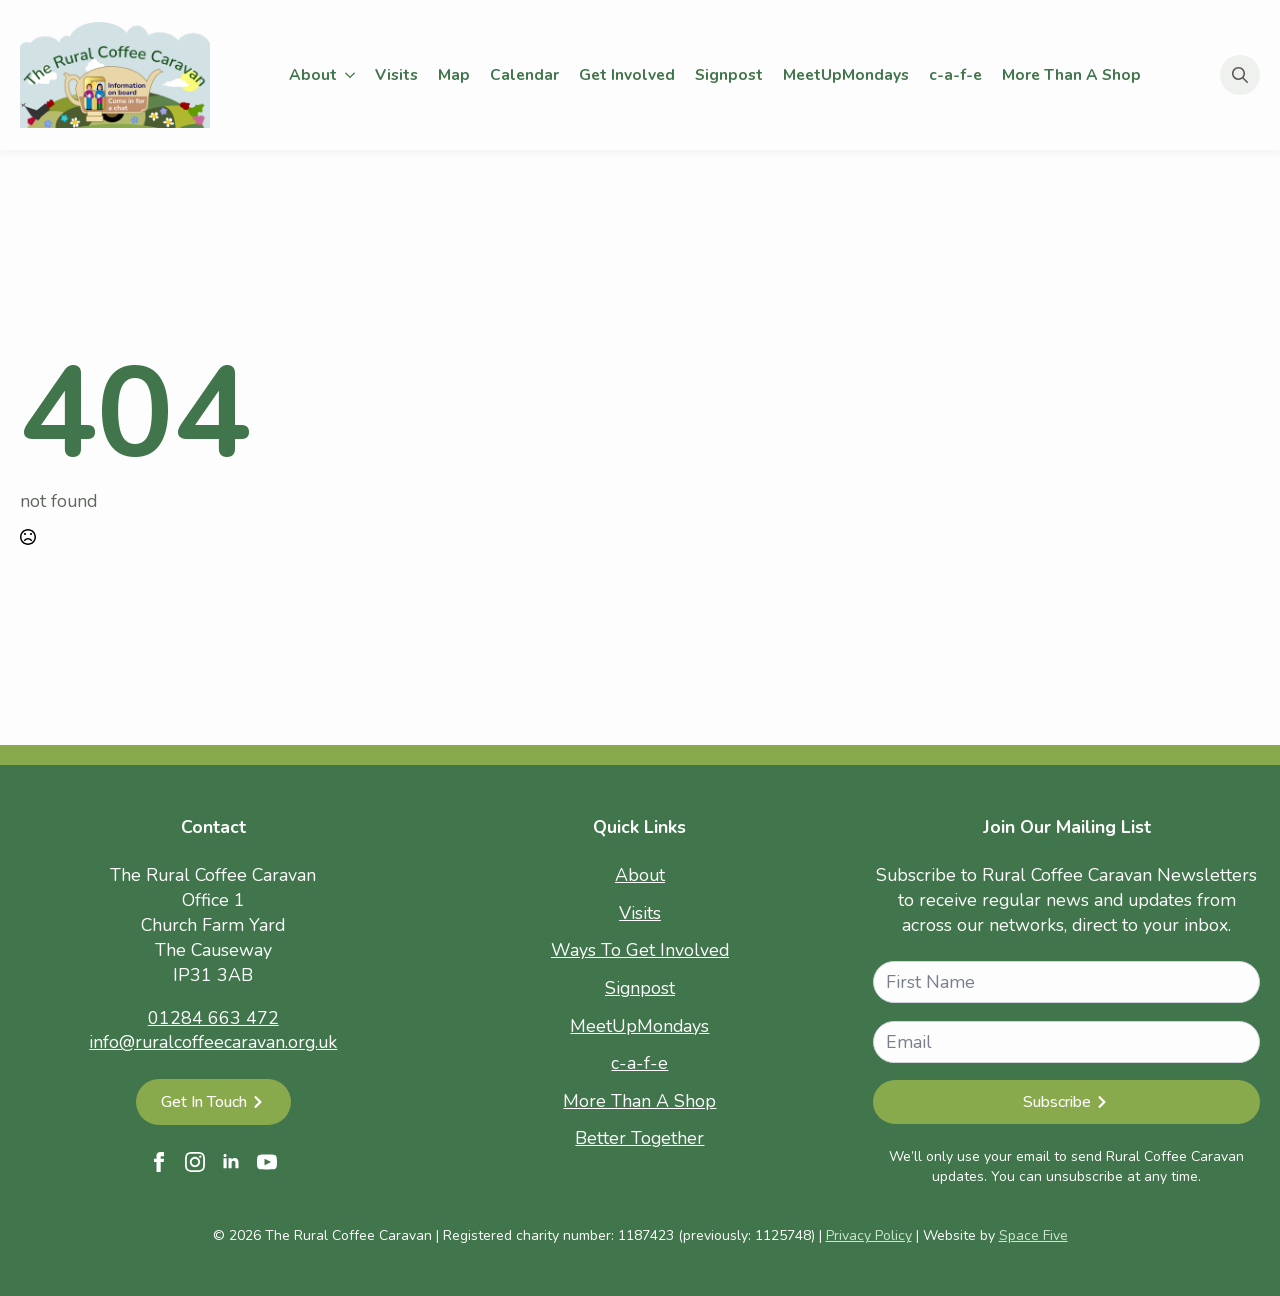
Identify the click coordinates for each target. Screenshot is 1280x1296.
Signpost (729, 74)
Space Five (1033, 1235)
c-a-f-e (955, 74)
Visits (396, 74)
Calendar (524, 74)
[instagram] (195, 1162)
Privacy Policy (869, 1235)
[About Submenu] (351, 75)
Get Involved (627, 74)
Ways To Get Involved (640, 950)
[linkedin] (231, 1162)
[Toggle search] (1240, 75)
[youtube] (267, 1162)
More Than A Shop (1071, 74)
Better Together (639, 1138)
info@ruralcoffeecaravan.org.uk (213, 1042)
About (313, 74)
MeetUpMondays (846, 74)
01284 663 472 (213, 1018)
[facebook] (159, 1162)
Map (454, 74)
